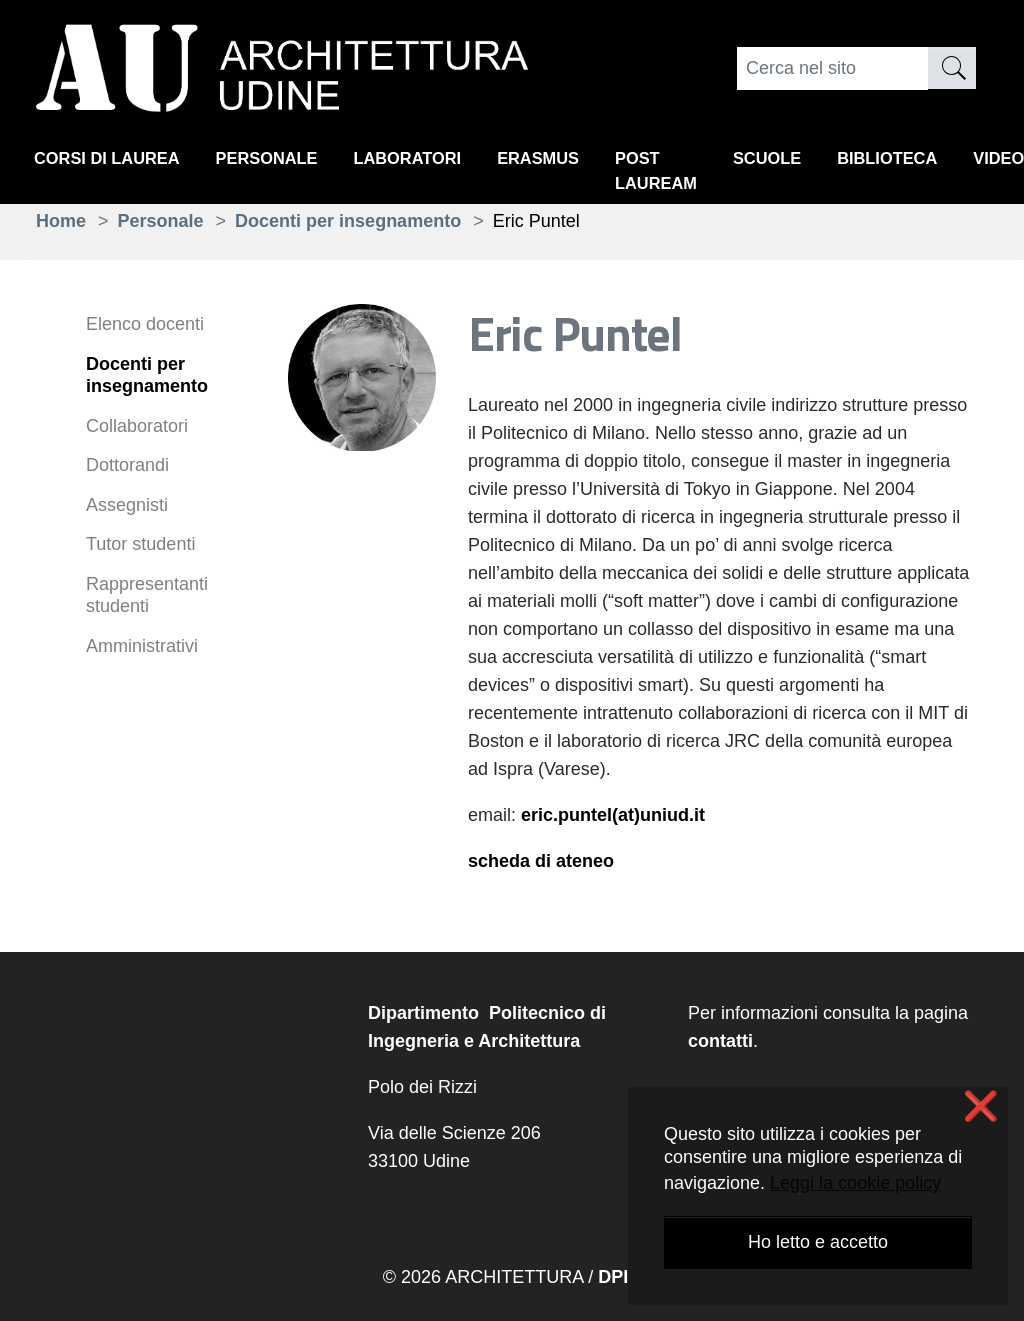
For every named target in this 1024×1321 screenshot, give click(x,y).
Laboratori (437, 161)
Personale (286, 161)
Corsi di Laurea (114, 161)
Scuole (821, 161)
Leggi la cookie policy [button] (855, 1183)
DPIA (619, 1277)
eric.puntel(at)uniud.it (613, 815)
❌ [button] (981, 1107)
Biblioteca (950, 161)
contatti (720, 1041)
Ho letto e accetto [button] (818, 1242)
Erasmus (577, 161)
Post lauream (703, 175)
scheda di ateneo (541, 861)
